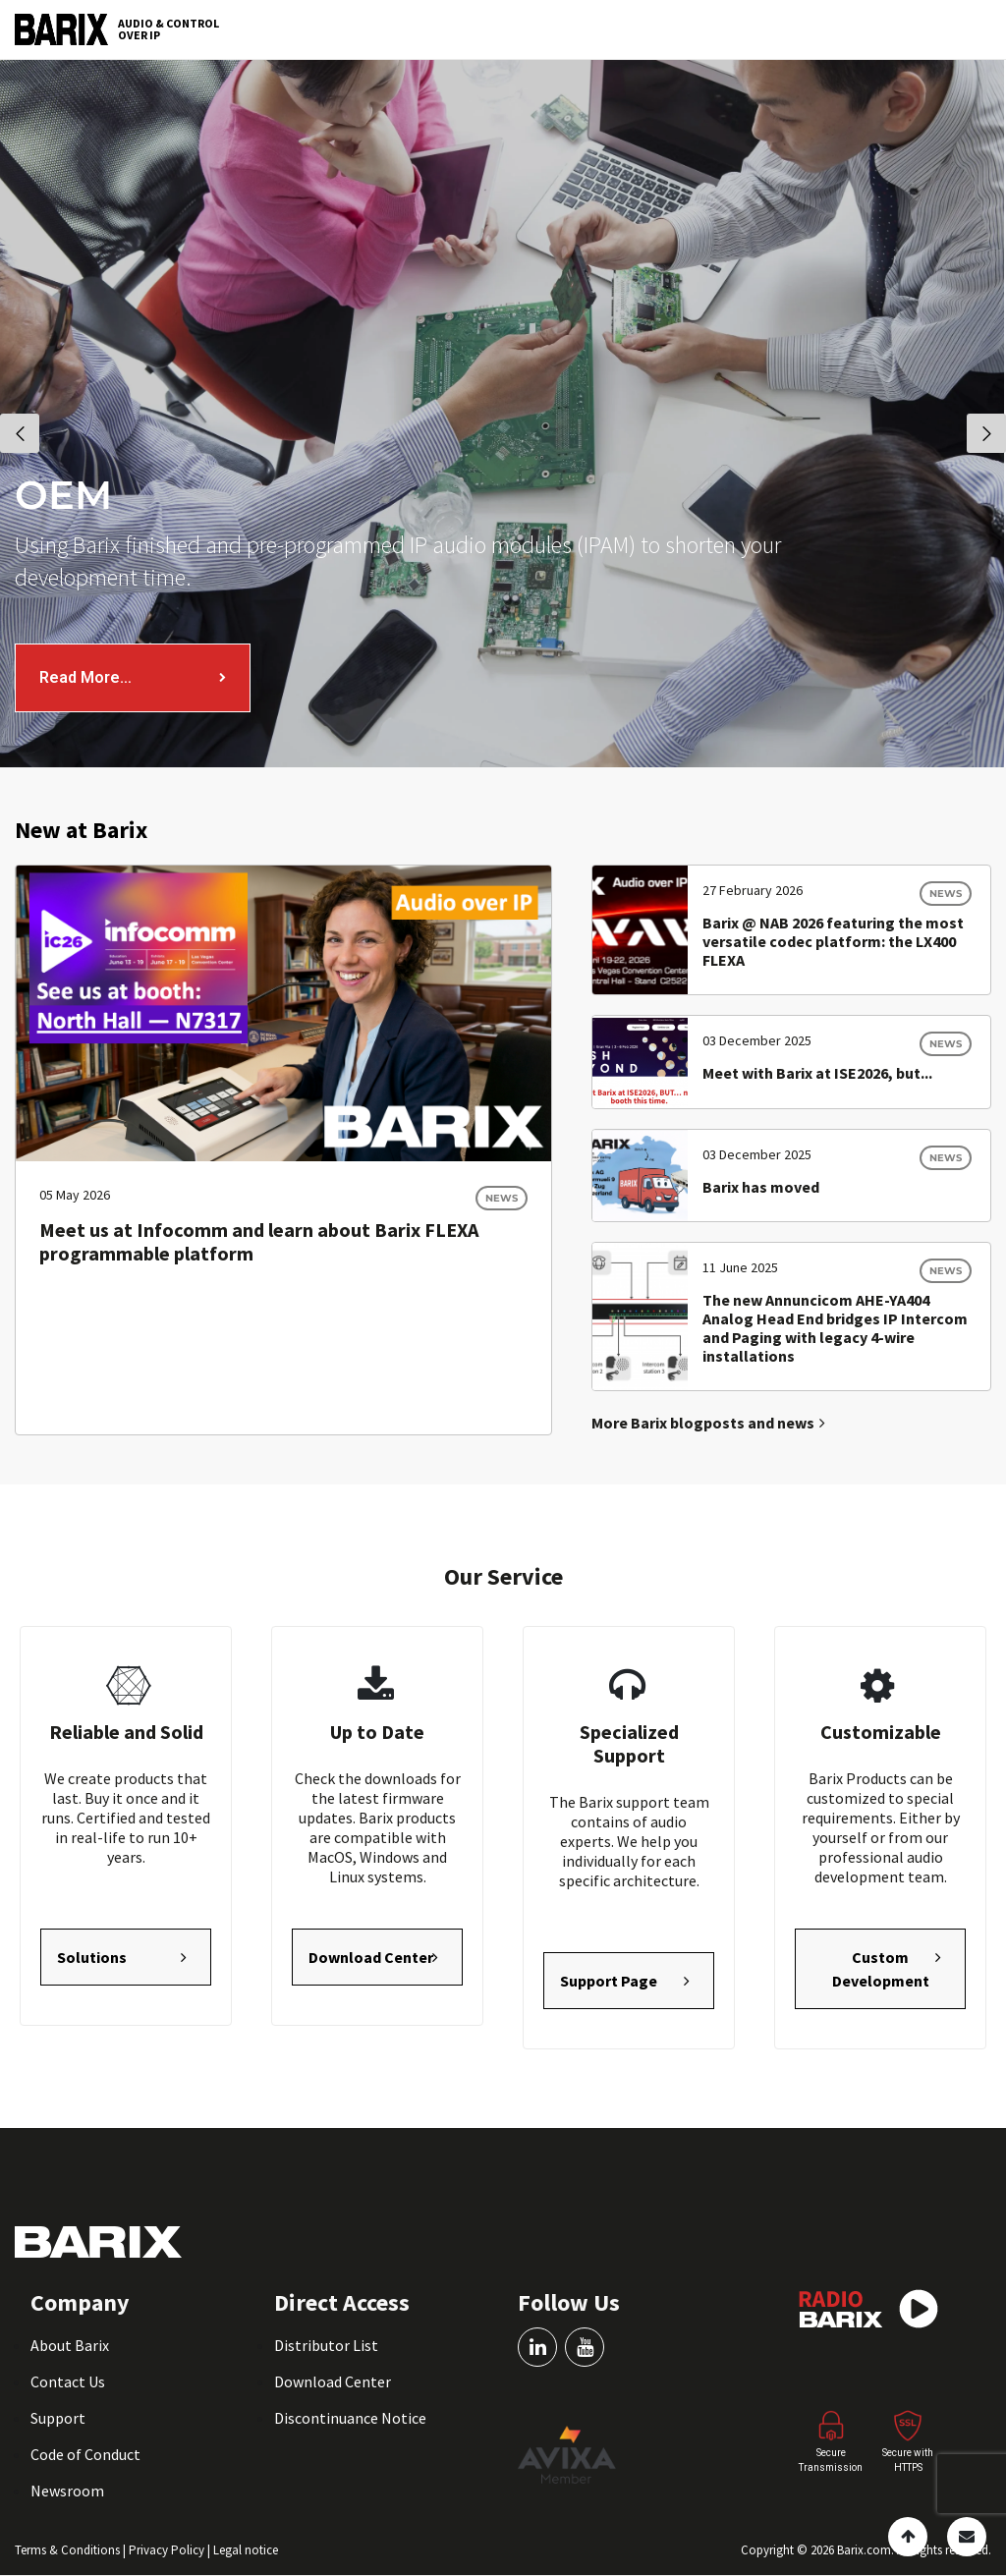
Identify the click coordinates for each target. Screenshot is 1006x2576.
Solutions (92, 1957)
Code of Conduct (85, 2454)
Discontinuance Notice (350, 2418)
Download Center (370, 1957)
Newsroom (67, 2490)
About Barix (69, 2345)
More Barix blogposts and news (708, 1422)
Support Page (608, 1980)
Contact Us (67, 2381)
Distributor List (326, 2345)
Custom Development (880, 1968)
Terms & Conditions (69, 2550)
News (501, 1198)
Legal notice (245, 2550)
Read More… (85, 677)
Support (57, 2418)
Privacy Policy (168, 2550)
